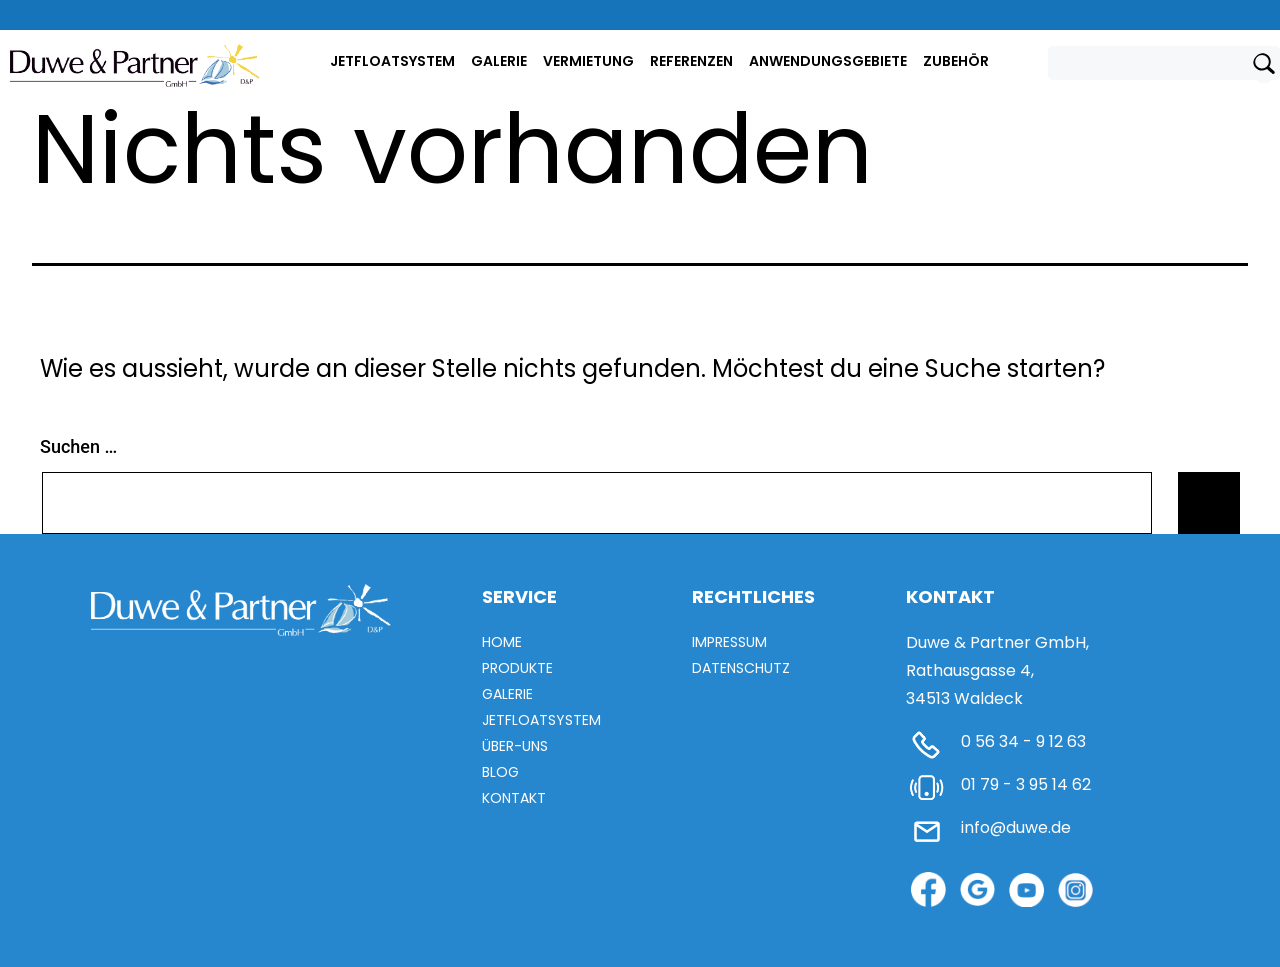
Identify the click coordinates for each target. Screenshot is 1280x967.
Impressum (729, 642)
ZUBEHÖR (956, 61)
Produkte (517, 668)
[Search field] (1153, 63)
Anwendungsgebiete (828, 61)
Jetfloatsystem (392, 61)
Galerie (499, 61)
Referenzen (691, 61)
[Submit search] (1264, 68)
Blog (500, 772)
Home (502, 642)
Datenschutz (741, 668)
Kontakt (514, 798)
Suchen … (78, 446)
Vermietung (588, 61)
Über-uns (515, 746)
